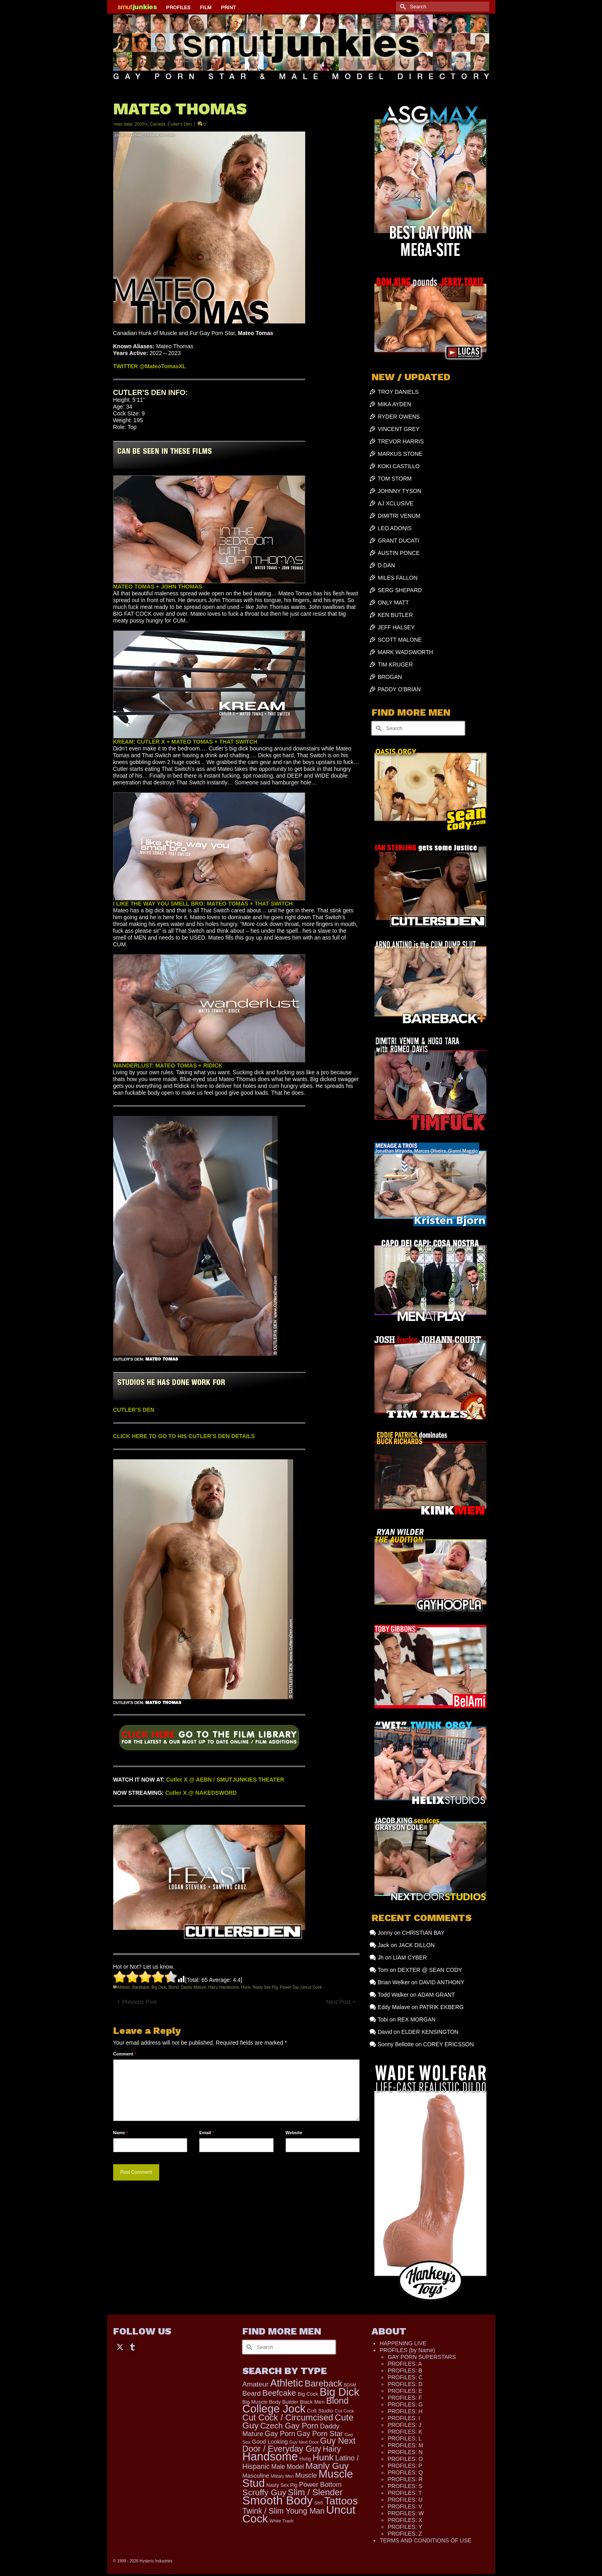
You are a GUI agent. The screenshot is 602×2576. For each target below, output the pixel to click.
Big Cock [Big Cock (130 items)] (308, 2394)
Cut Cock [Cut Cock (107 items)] (344, 2410)
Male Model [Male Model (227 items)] (287, 2466)
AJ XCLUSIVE (395, 503)
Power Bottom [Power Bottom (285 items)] (320, 2484)
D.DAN (386, 565)
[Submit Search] (402, 7)
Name (120, 2132)
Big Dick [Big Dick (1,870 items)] (339, 2392)
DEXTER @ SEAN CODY (430, 1970)
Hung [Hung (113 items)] (305, 2459)
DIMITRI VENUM (399, 516)
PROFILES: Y (405, 2527)
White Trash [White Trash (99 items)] (282, 2520)
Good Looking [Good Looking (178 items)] (270, 2441)
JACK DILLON (416, 1945)
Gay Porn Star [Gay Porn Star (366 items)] (320, 2433)
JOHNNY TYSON (399, 491)
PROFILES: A (405, 2364)
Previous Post (139, 2002)
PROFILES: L (405, 2438)
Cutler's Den (180, 124)
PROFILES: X (405, 2520)
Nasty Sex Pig (265, 1987)
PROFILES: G (405, 2404)
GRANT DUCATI (398, 540)
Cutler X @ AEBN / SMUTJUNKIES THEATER (225, 1779)
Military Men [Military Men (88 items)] (282, 2476)
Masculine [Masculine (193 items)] (255, 2475)
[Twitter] (120, 2346)
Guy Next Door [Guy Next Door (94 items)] (303, 2442)
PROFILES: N (405, 2452)
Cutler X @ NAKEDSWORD (201, 1793)
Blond (173, 1987)
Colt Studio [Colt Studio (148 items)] (320, 2411)
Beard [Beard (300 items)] (251, 2393)
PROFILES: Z (405, 2533)
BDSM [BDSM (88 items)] (350, 2384)
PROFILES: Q (405, 2472)
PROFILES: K (405, 2431)
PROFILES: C (405, 2377)
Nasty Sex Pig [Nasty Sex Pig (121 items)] (282, 2485)
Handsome (229, 1987)
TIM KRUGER (395, 664)
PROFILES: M (405, 2445)
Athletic (123, 1987)
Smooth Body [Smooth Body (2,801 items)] (277, 2500)
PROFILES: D (405, 2384)
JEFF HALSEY (396, 627)
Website (294, 2132)
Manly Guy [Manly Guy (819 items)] (327, 2466)
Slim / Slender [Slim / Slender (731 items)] (315, 2492)
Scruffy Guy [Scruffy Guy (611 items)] (264, 2492)
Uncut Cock (311, 1987)
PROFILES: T (405, 2493)
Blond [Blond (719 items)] (337, 2401)
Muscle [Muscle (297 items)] (306, 2475)
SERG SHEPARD (400, 590)
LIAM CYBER (410, 1957)
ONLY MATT (393, 602)
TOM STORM (395, 478)
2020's (140, 124)
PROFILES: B (405, 2370)
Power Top (289, 1987)
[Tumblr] (132, 2346)
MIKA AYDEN (394, 404)
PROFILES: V (405, 2506)
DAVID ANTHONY (441, 1982)
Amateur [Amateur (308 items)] (255, 2384)
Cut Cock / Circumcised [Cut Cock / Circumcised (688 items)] (287, 2417)
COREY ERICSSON (448, 2044)
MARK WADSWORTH (405, 652)
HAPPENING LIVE (403, 2343)
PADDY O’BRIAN (399, 689)
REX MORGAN (416, 2019)
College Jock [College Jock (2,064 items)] (274, 2408)
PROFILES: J (404, 2425)
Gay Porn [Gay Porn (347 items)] (280, 2434)
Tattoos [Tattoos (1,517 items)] (341, 2501)
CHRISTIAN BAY (423, 1933)
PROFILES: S (405, 2486)
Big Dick (159, 1987)
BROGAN (390, 677)
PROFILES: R (405, 2479)
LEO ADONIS (395, 528)
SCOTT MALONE (400, 640)
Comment (124, 2053)
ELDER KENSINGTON (429, 2032)
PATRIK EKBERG (441, 2007)
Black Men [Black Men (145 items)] (312, 2402)
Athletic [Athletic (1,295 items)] (286, 2382)
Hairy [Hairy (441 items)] (332, 2448)
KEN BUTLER (395, 615)
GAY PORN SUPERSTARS (422, 2357)
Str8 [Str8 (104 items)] (318, 2502)
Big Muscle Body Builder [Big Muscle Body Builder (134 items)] (270, 2402)
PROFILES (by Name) (407, 2350)
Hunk (245, 1987)
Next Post (338, 2002)
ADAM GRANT (436, 1994)
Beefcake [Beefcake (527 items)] (279, 2392)
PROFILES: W (406, 2513)
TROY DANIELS (398, 392)
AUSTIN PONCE (399, 553)
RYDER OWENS (399, 416)
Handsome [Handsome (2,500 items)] (270, 2456)
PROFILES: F (405, 2397)
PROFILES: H (405, 2411)
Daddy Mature (193, 1987)
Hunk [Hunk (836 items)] (323, 2457)
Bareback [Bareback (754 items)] (323, 2383)
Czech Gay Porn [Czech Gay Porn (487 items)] (289, 2425)
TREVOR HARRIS (401, 441)
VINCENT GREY (399, 429)
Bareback (140, 1987)
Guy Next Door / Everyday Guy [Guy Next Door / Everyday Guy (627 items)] (299, 2445)
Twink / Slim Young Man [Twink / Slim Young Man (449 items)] (283, 2510)
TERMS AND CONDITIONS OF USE (425, 2540)
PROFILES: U (405, 2499)
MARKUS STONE (400, 454)
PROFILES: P (405, 2465)
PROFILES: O (405, 2459)
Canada (158, 124)
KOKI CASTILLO (399, 466)
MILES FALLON (398, 578)
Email (206, 2132)
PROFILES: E (405, 2391)
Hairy (212, 1987)
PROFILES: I (404, 2418)
